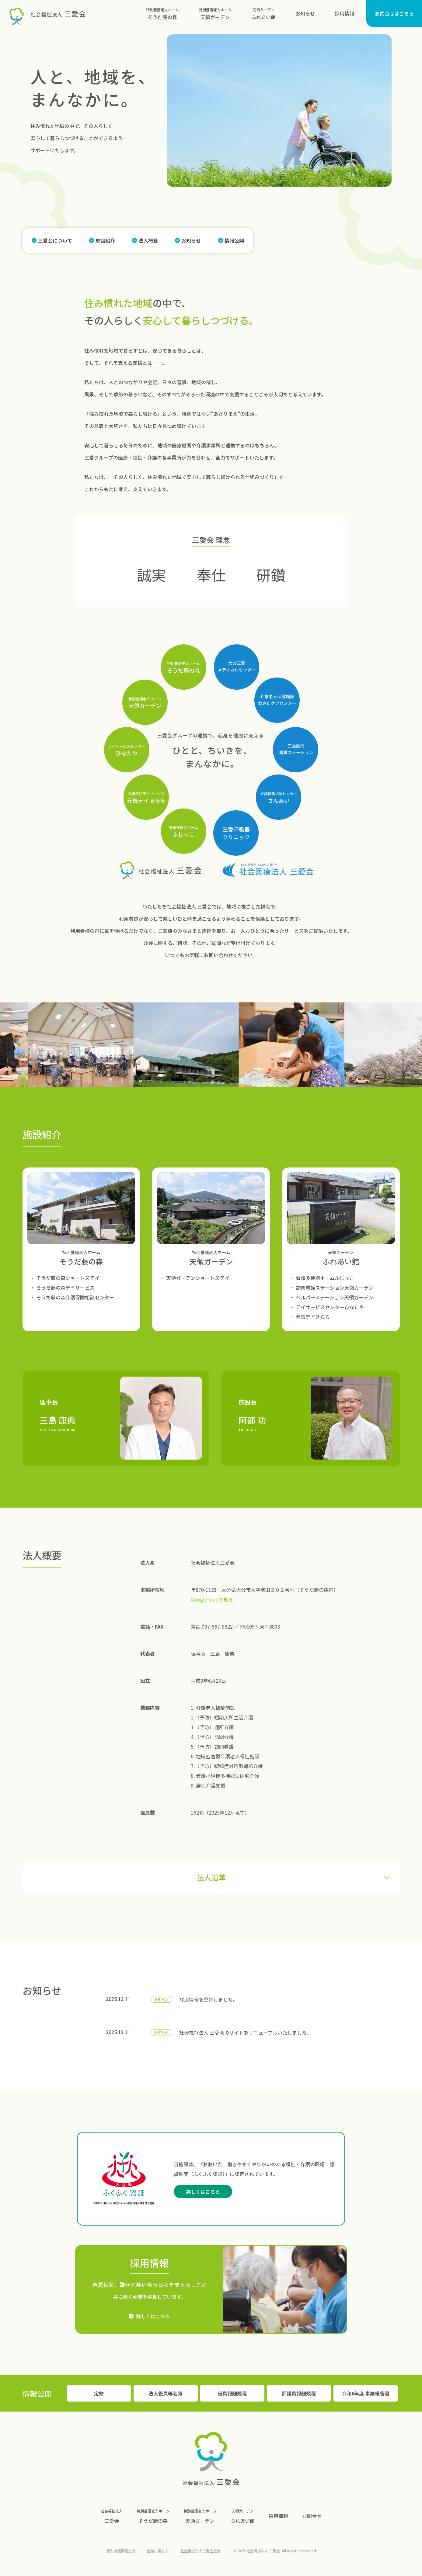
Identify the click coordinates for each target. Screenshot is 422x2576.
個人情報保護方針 (120, 2550)
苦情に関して (158, 2550)
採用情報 (344, 13)
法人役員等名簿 (165, 2393)
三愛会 (112, 2515)
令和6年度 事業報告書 (365, 2393)
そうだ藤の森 (162, 13)
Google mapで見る (212, 1599)
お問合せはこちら (394, 13)
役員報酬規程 (232, 2393)
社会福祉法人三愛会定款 (200, 2550)
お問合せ (312, 2515)
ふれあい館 (263, 13)
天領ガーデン (215, 13)
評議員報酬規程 (299, 2393)
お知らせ (305, 13)
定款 (99, 2393)
